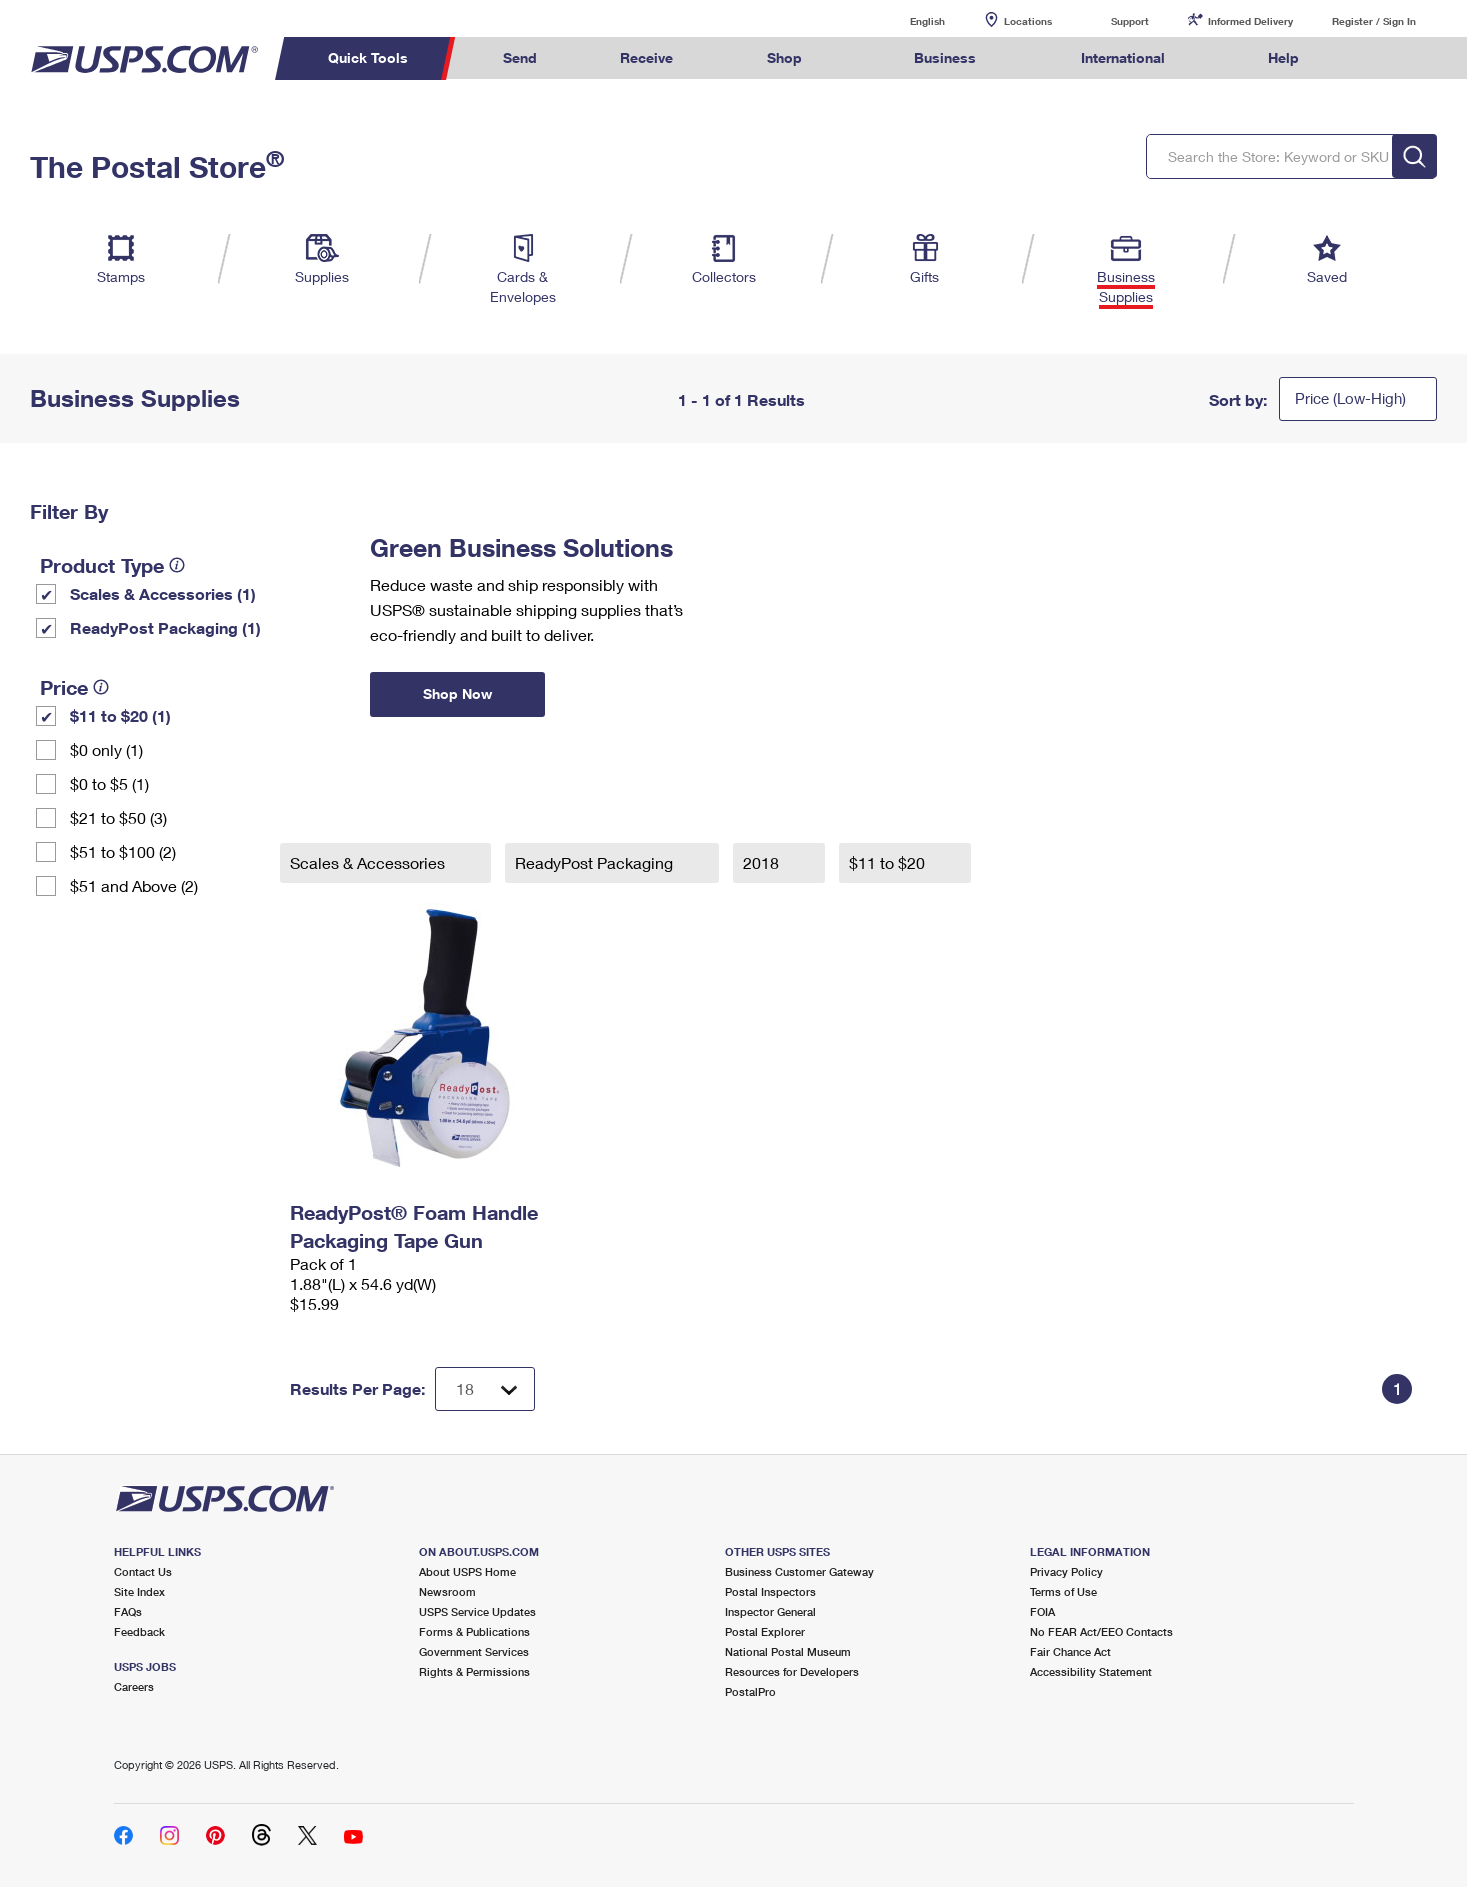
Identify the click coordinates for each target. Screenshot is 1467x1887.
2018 (763, 862)
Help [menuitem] (1283, 57)
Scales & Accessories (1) (163, 593)
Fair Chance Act (1070, 1651)
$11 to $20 (889, 862)
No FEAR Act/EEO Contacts (1101, 1631)
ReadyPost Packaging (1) (165, 627)
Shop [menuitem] (784, 57)
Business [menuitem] (945, 57)
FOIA (1042, 1611)
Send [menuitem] (520, 57)
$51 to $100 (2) (123, 851)
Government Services (474, 1651)
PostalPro (750, 1691)
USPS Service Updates (477, 1611)
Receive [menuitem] (646, 57)
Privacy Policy (1066, 1571)
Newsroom (447, 1591)
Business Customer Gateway (799, 1571)
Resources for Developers (792, 1671)
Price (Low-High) (1350, 398)
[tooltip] (177, 565)
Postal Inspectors (770, 1591)
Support (1130, 21)
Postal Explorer (765, 1631)
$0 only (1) (106, 749)
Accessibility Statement (1091, 1671)
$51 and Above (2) (134, 885)
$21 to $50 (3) (118, 817)
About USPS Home (467, 1571)
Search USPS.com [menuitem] (1379, 58)
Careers (134, 1686)
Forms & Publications (474, 1631)
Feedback (139, 1631)
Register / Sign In (1374, 21)
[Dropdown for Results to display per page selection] (485, 1389)
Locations (1028, 21)
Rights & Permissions (474, 1671)
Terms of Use (1063, 1591)
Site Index (139, 1591)
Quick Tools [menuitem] (368, 57)
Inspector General (770, 1611)
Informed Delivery (1250, 21)
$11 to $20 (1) (120, 715)
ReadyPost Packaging (596, 862)
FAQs (128, 1611)
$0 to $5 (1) (109, 783)
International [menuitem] (1123, 57)
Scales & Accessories (369, 862)
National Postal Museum (788, 1651)
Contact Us (143, 1571)
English (907, 20)
